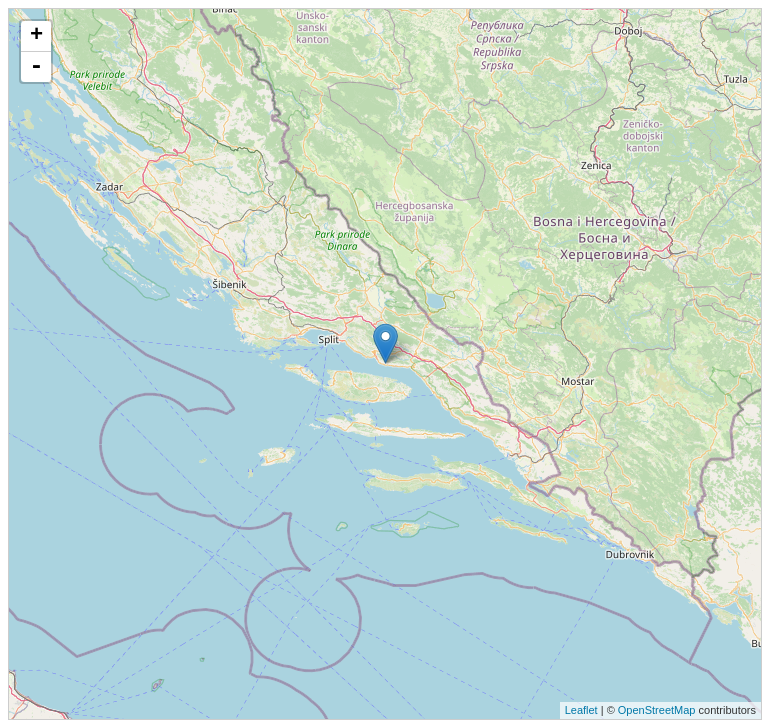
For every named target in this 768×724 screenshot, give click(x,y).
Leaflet (581, 710)
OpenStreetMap (657, 710)
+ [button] (36, 36)
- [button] (36, 67)
